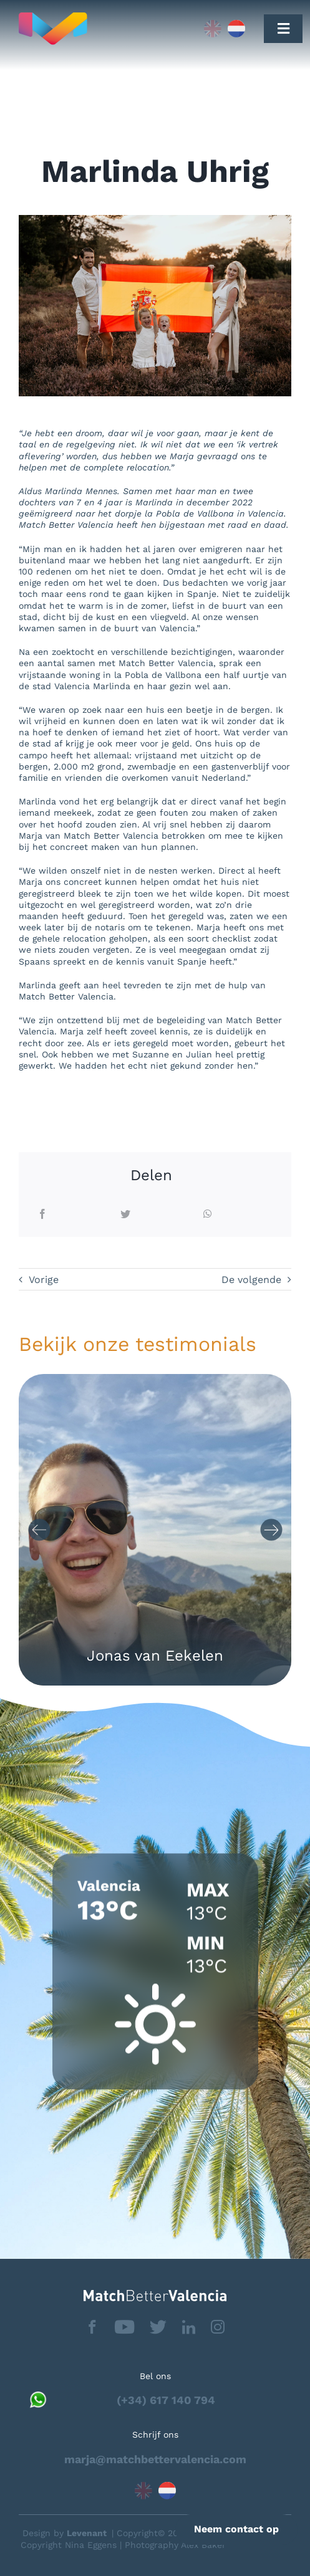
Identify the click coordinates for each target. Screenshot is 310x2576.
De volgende (251, 1280)
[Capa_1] (94, 28)
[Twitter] (125, 1215)
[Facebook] (42, 1215)
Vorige (44, 1280)
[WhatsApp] (207, 1215)
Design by (64, 2533)
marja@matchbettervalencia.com (155, 2459)
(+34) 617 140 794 (166, 2400)
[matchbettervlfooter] (155, 2295)
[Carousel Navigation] (155, 1530)
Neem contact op (236, 2529)
